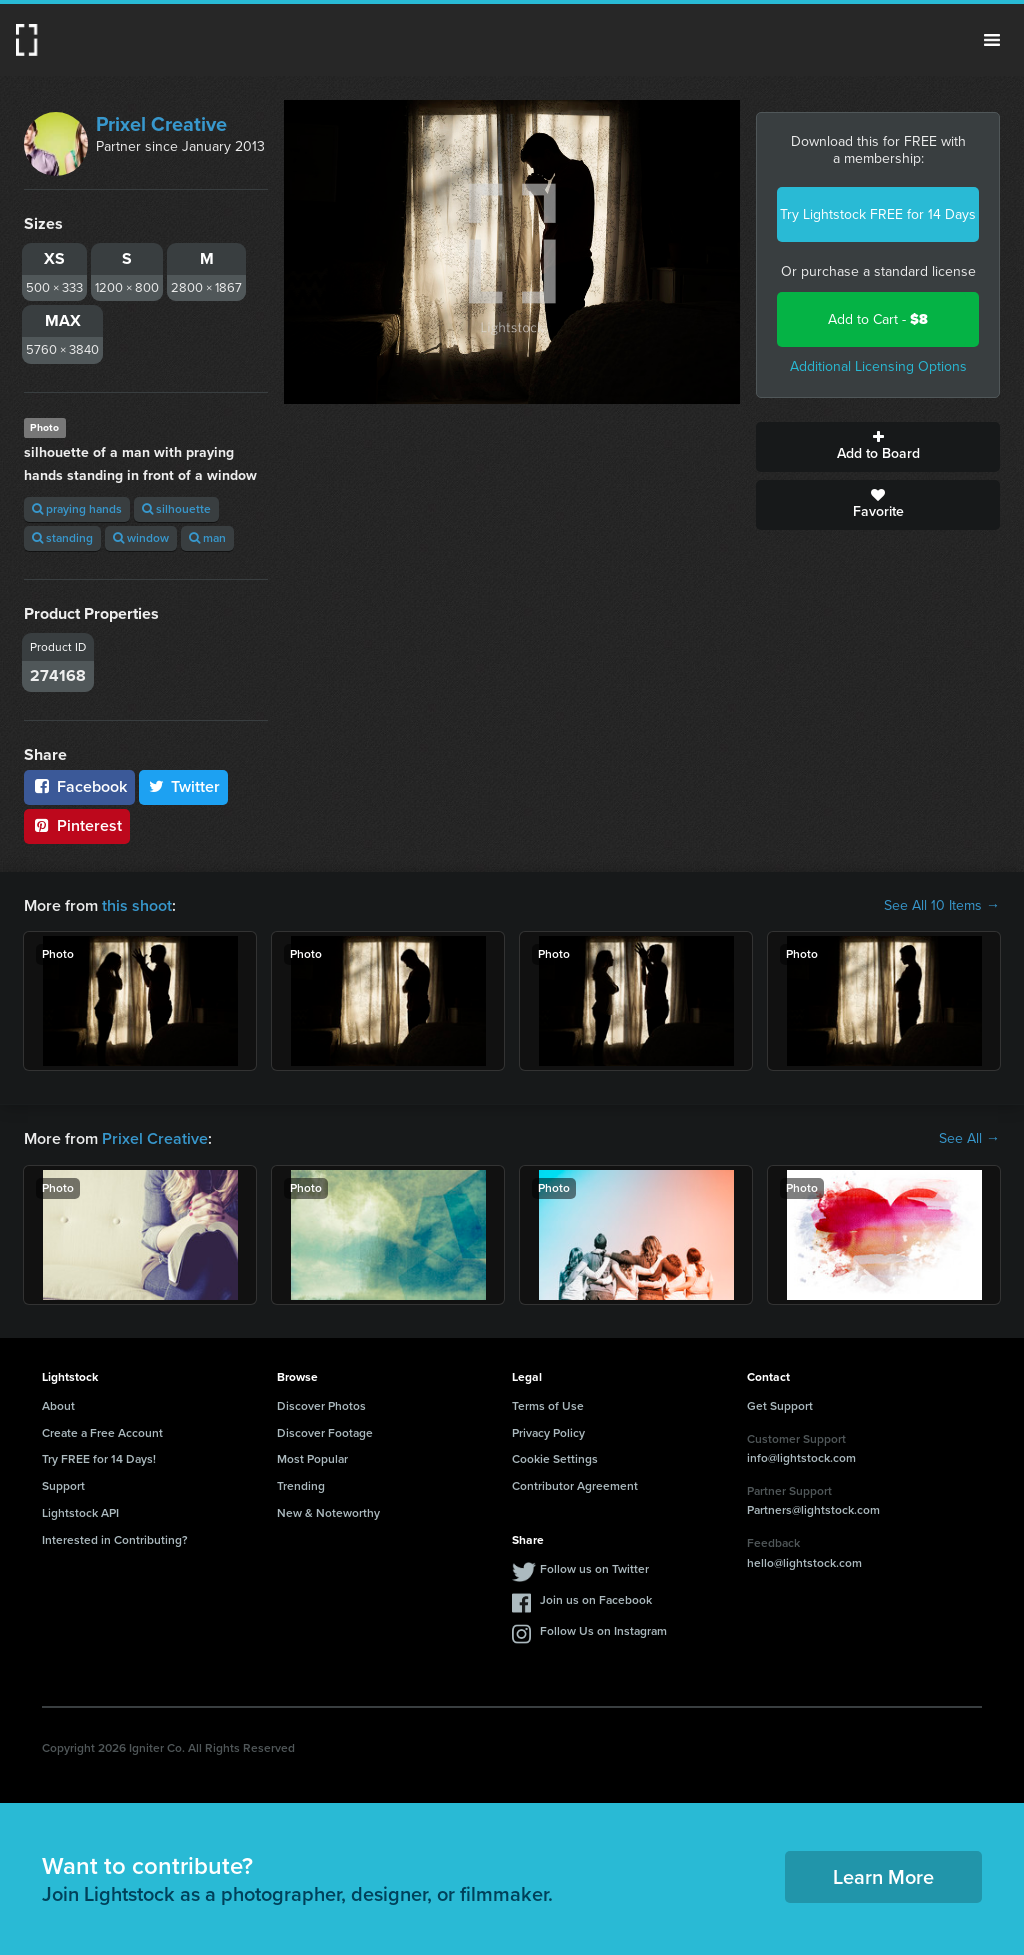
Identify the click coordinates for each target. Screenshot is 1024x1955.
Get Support (780, 1406)
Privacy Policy (548, 1433)
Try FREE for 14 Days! (99, 1459)
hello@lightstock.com (804, 1563)
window (141, 538)
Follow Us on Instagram (603, 1631)
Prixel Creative (161, 124)
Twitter (184, 786)
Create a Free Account (102, 1433)
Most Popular (312, 1459)
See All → (969, 1139)
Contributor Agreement (575, 1486)
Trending (301, 1486)
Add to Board (878, 447)
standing (62, 538)
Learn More (883, 1877)
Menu (992, 40)
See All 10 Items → (942, 906)
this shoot (137, 905)
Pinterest (77, 825)
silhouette (176, 509)
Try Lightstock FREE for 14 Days (878, 214)
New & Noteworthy (328, 1513)
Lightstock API (80, 1513)
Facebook (79, 786)
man (207, 538)
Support (63, 1486)
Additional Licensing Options (878, 366)
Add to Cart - (878, 319)
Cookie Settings (555, 1459)
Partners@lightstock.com (813, 1510)
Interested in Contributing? (115, 1540)
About (58, 1406)
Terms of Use (548, 1406)
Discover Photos (321, 1406)
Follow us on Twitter (594, 1569)
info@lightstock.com (801, 1458)
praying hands (77, 509)
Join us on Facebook (596, 1600)
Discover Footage (325, 1433)
